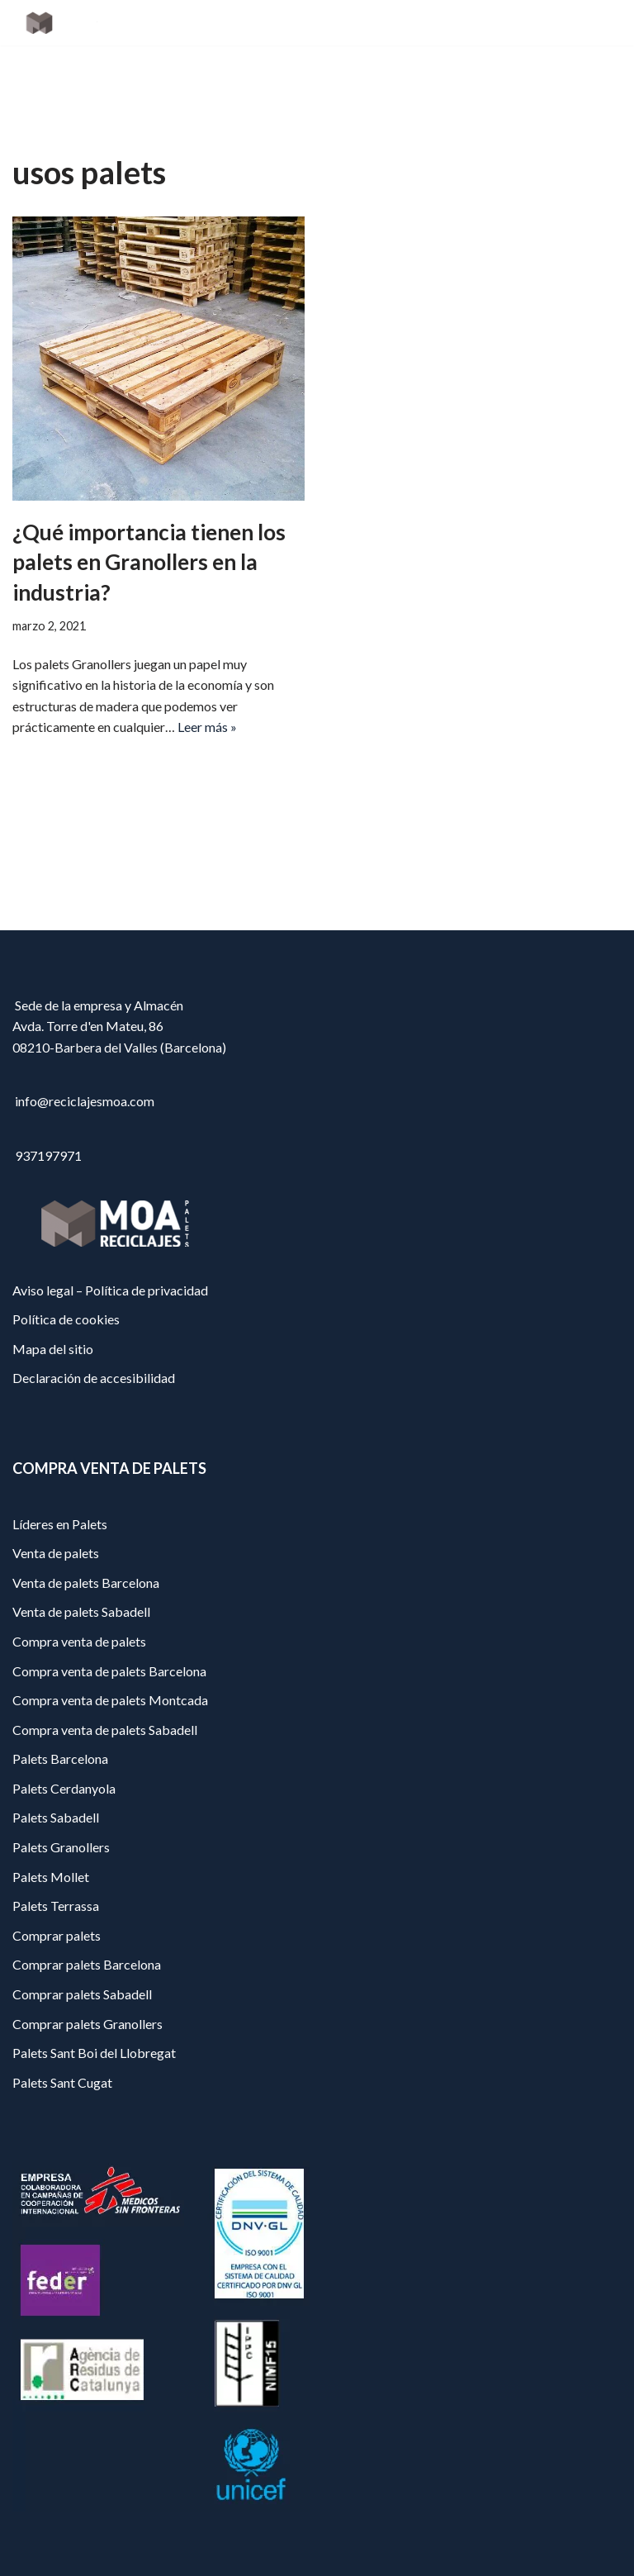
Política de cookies (66, 1319)
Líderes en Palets (59, 1524)
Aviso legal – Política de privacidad (110, 1290)
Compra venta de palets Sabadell (104, 1729)
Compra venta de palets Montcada (110, 1700)
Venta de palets (55, 1553)
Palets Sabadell (55, 1817)
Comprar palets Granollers (87, 2024)
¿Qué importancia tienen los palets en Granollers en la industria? (149, 562)
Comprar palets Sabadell (82, 1994)
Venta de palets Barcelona (85, 1582)
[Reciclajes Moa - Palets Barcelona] (61, 23)
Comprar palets (56, 1935)
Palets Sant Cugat (62, 2082)
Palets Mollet (50, 1876)
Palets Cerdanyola (64, 1788)
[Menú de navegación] (602, 23)
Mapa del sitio (52, 1349)
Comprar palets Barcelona (86, 1964)
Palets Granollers (61, 1847)
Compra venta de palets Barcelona (109, 1671)
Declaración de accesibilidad (93, 1377)
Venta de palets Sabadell (81, 1611)
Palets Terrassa (55, 1905)
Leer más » (207, 726)
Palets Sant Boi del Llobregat (94, 2052)
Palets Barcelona (60, 1758)
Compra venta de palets (79, 1641)
